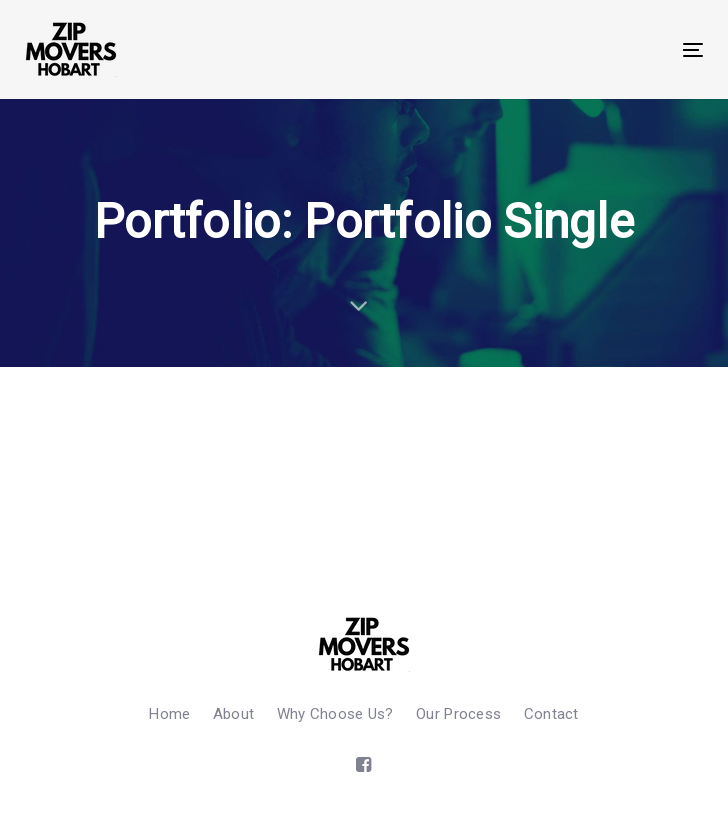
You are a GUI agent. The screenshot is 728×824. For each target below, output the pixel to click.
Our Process (458, 714)
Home (169, 714)
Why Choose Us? (335, 714)
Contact (551, 714)
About (234, 714)
